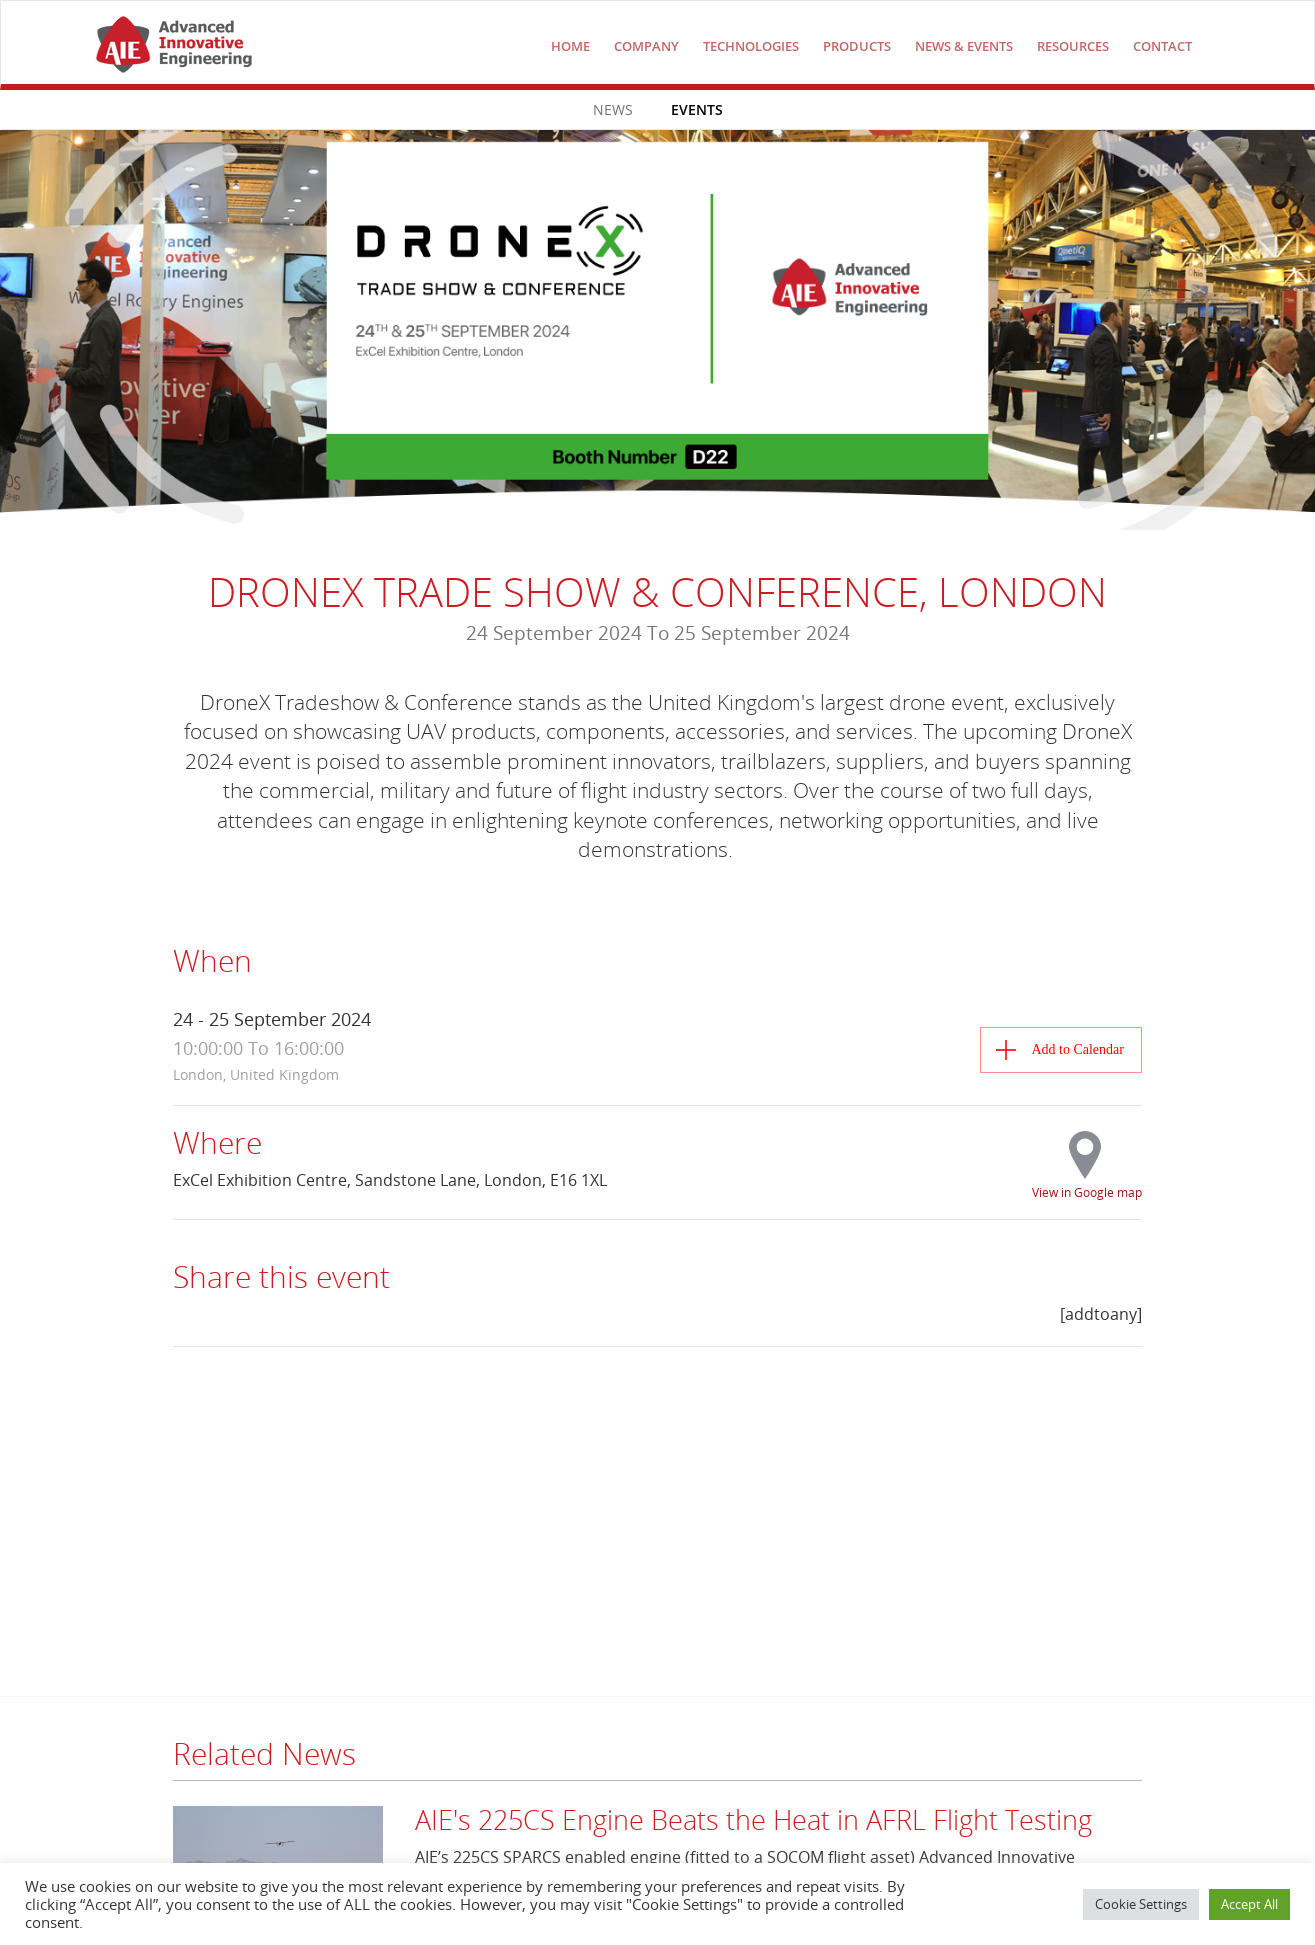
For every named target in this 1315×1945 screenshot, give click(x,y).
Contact (1162, 46)
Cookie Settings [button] (1141, 1904)
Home (570, 46)
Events (697, 109)
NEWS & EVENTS (964, 46)
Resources (1073, 46)
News (613, 109)
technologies (751, 46)
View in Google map (1087, 1191)
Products (857, 46)
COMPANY (646, 46)
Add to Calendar (1077, 1049)
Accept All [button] (1249, 1904)
